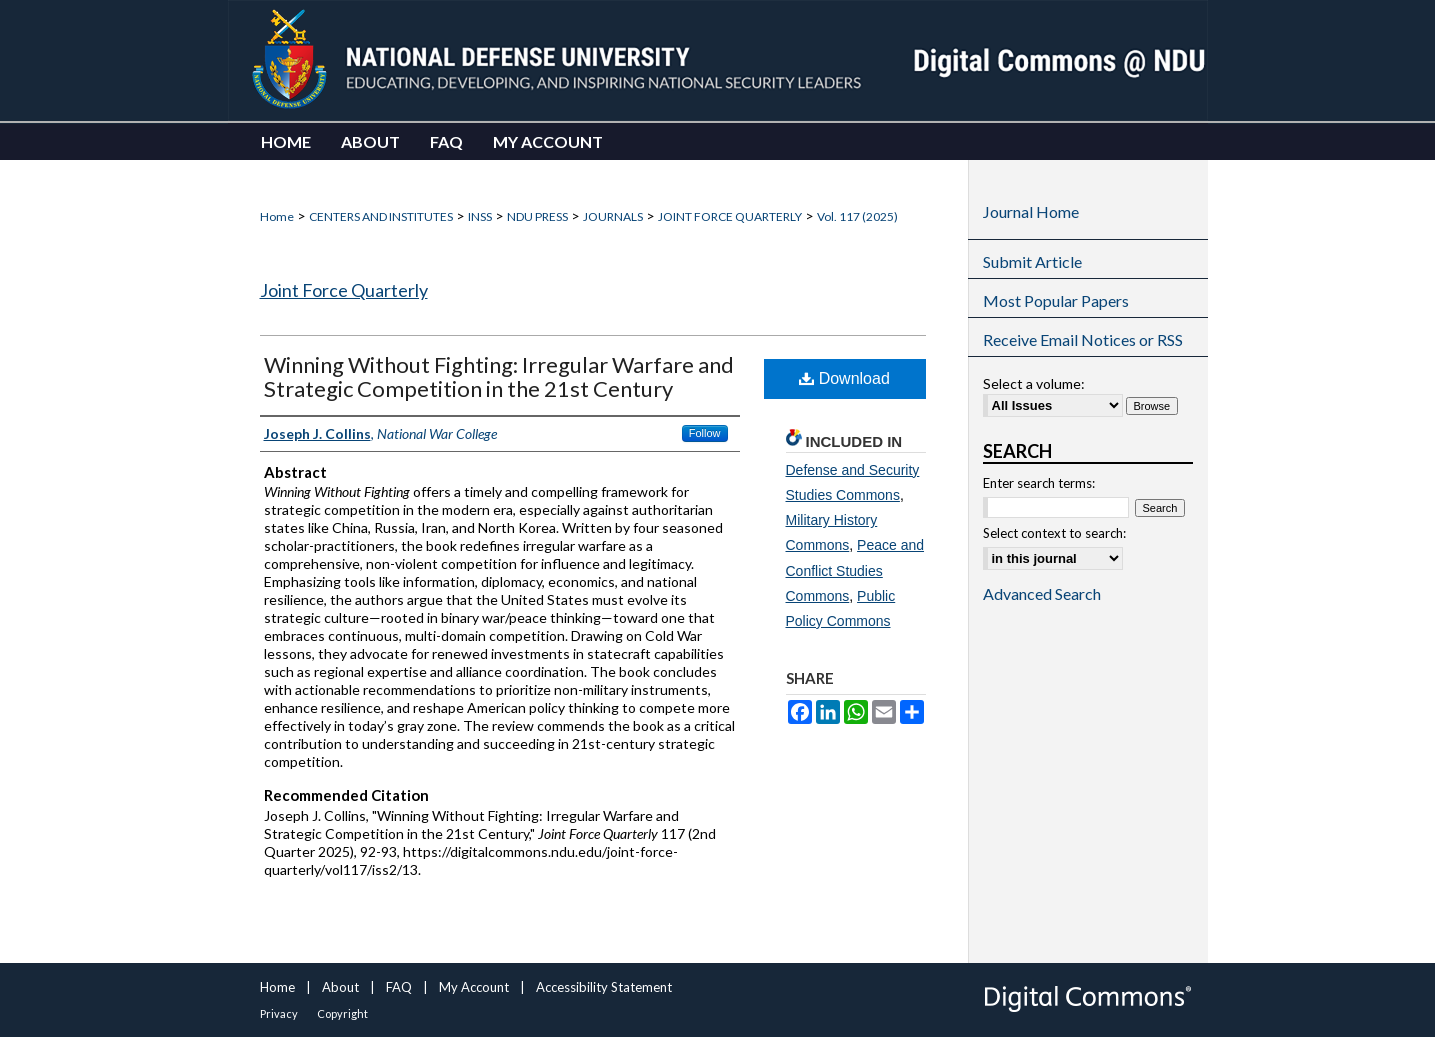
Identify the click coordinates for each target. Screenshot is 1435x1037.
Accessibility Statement (604, 987)
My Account (474, 987)
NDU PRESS (537, 216)
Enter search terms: (1039, 483)
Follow (705, 433)
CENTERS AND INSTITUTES (381, 216)
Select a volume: (1034, 383)
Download (844, 378)
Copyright (342, 1013)
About (340, 987)
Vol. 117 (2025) (857, 216)
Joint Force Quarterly (344, 290)
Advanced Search (1042, 593)
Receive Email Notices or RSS (1083, 339)
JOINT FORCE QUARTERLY (730, 216)
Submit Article (1032, 261)
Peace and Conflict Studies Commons (855, 570)
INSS (480, 216)
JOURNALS (613, 216)
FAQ (399, 987)
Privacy (279, 1013)
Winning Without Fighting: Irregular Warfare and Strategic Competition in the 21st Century (499, 376)
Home (277, 216)
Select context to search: (1054, 533)
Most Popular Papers (1056, 300)
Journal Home (1031, 211)
